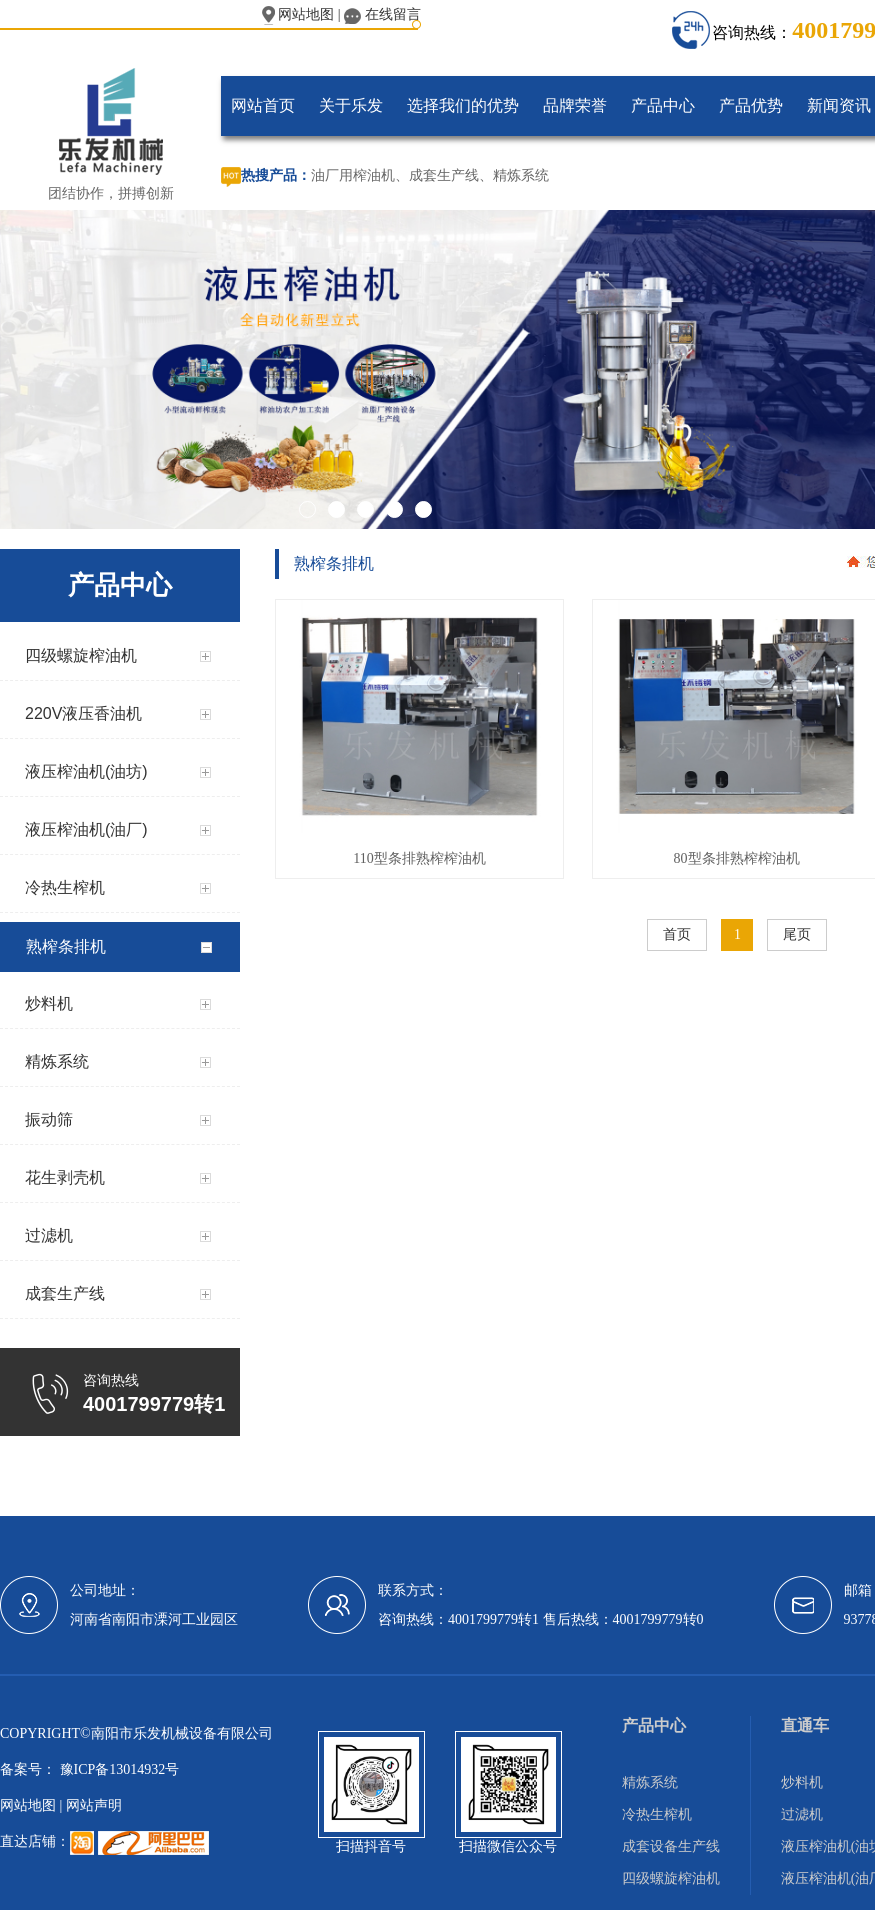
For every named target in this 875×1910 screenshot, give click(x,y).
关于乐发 (351, 105)
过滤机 (802, 1814)
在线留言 (382, 14)
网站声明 (94, 1805)
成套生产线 (444, 175)
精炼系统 (521, 175)
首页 (677, 934)
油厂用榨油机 (353, 175)
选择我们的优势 (463, 105)
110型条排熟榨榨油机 (419, 858)
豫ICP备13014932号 (117, 1769)
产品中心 (663, 105)
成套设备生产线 (671, 1846)
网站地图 (298, 14)
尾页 (797, 934)
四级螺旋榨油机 (671, 1878)
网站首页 (263, 105)
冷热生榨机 (657, 1814)
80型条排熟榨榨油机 (737, 858)
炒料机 (802, 1782)
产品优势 (751, 105)
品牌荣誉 (575, 105)
